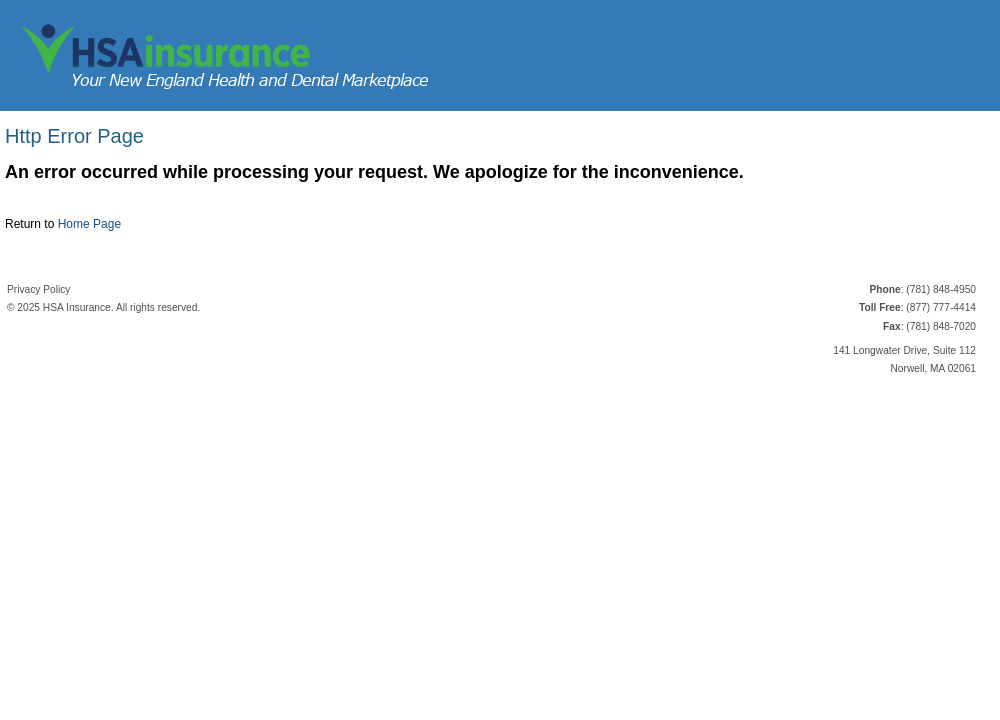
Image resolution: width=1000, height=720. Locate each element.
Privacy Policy (38, 289)
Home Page (89, 224)
